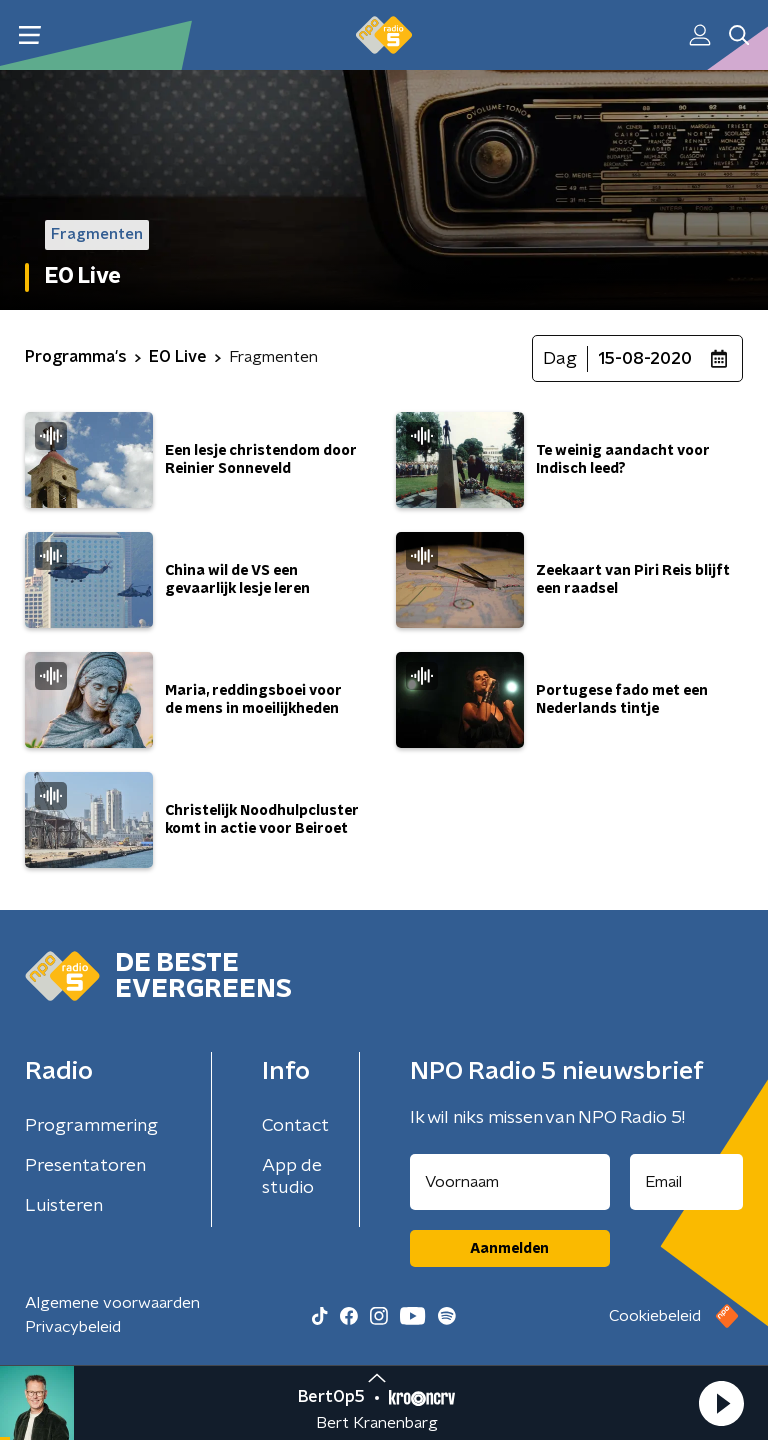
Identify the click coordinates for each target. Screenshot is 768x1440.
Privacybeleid (73, 1327)
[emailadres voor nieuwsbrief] (687, 1182)
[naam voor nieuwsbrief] (510, 1182)
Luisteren (64, 1206)
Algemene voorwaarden (112, 1303)
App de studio (292, 1177)
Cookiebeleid (655, 1316)
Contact (295, 1126)
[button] (721, 1403)
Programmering (91, 1126)
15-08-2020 (645, 359)
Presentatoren (85, 1166)
